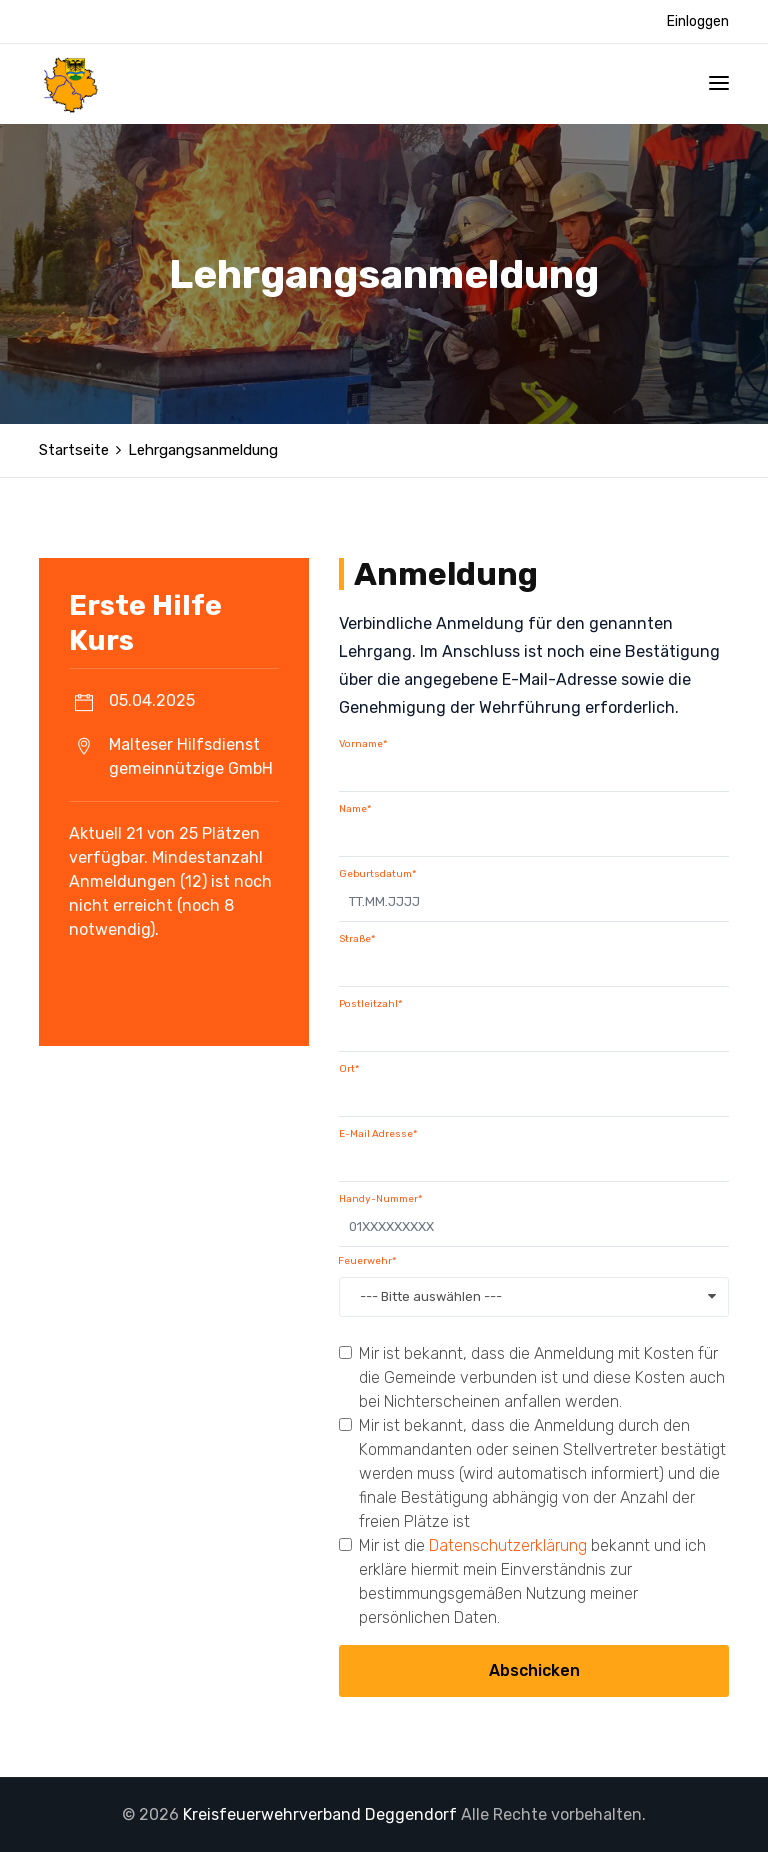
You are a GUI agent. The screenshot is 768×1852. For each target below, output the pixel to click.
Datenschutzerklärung (508, 1545)
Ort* (349, 1069)
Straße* (357, 939)
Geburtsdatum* (377, 874)
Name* (355, 809)
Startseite (74, 450)
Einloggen (698, 21)
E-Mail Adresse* (378, 1134)
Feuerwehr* (367, 1261)
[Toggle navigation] (719, 83)
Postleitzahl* (370, 1004)
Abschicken (534, 1670)
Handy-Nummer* (380, 1199)
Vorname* (363, 744)
